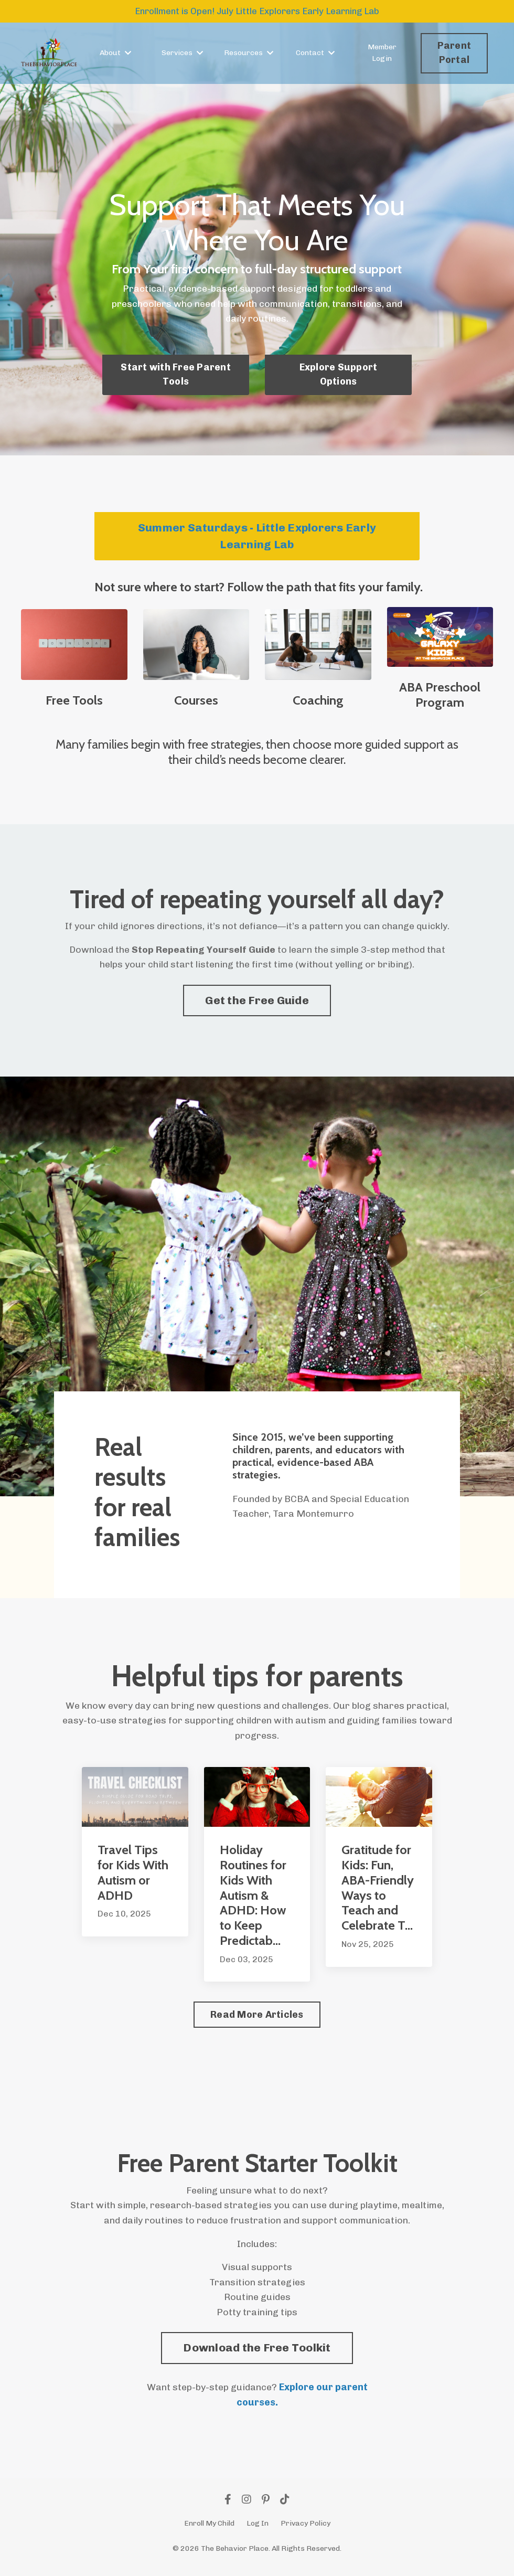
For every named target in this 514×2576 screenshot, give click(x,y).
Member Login (382, 54)
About (115, 53)
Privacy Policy (305, 2529)
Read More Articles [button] (257, 2019)
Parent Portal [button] (454, 54)
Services (182, 53)
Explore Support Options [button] (338, 375)
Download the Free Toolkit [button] (256, 2353)
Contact (315, 53)
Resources (248, 53)
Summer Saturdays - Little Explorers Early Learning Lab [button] (257, 536)
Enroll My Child (209, 2529)
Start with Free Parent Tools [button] (176, 375)
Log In (258, 2529)
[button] (256, 2351)
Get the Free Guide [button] (257, 1000)
